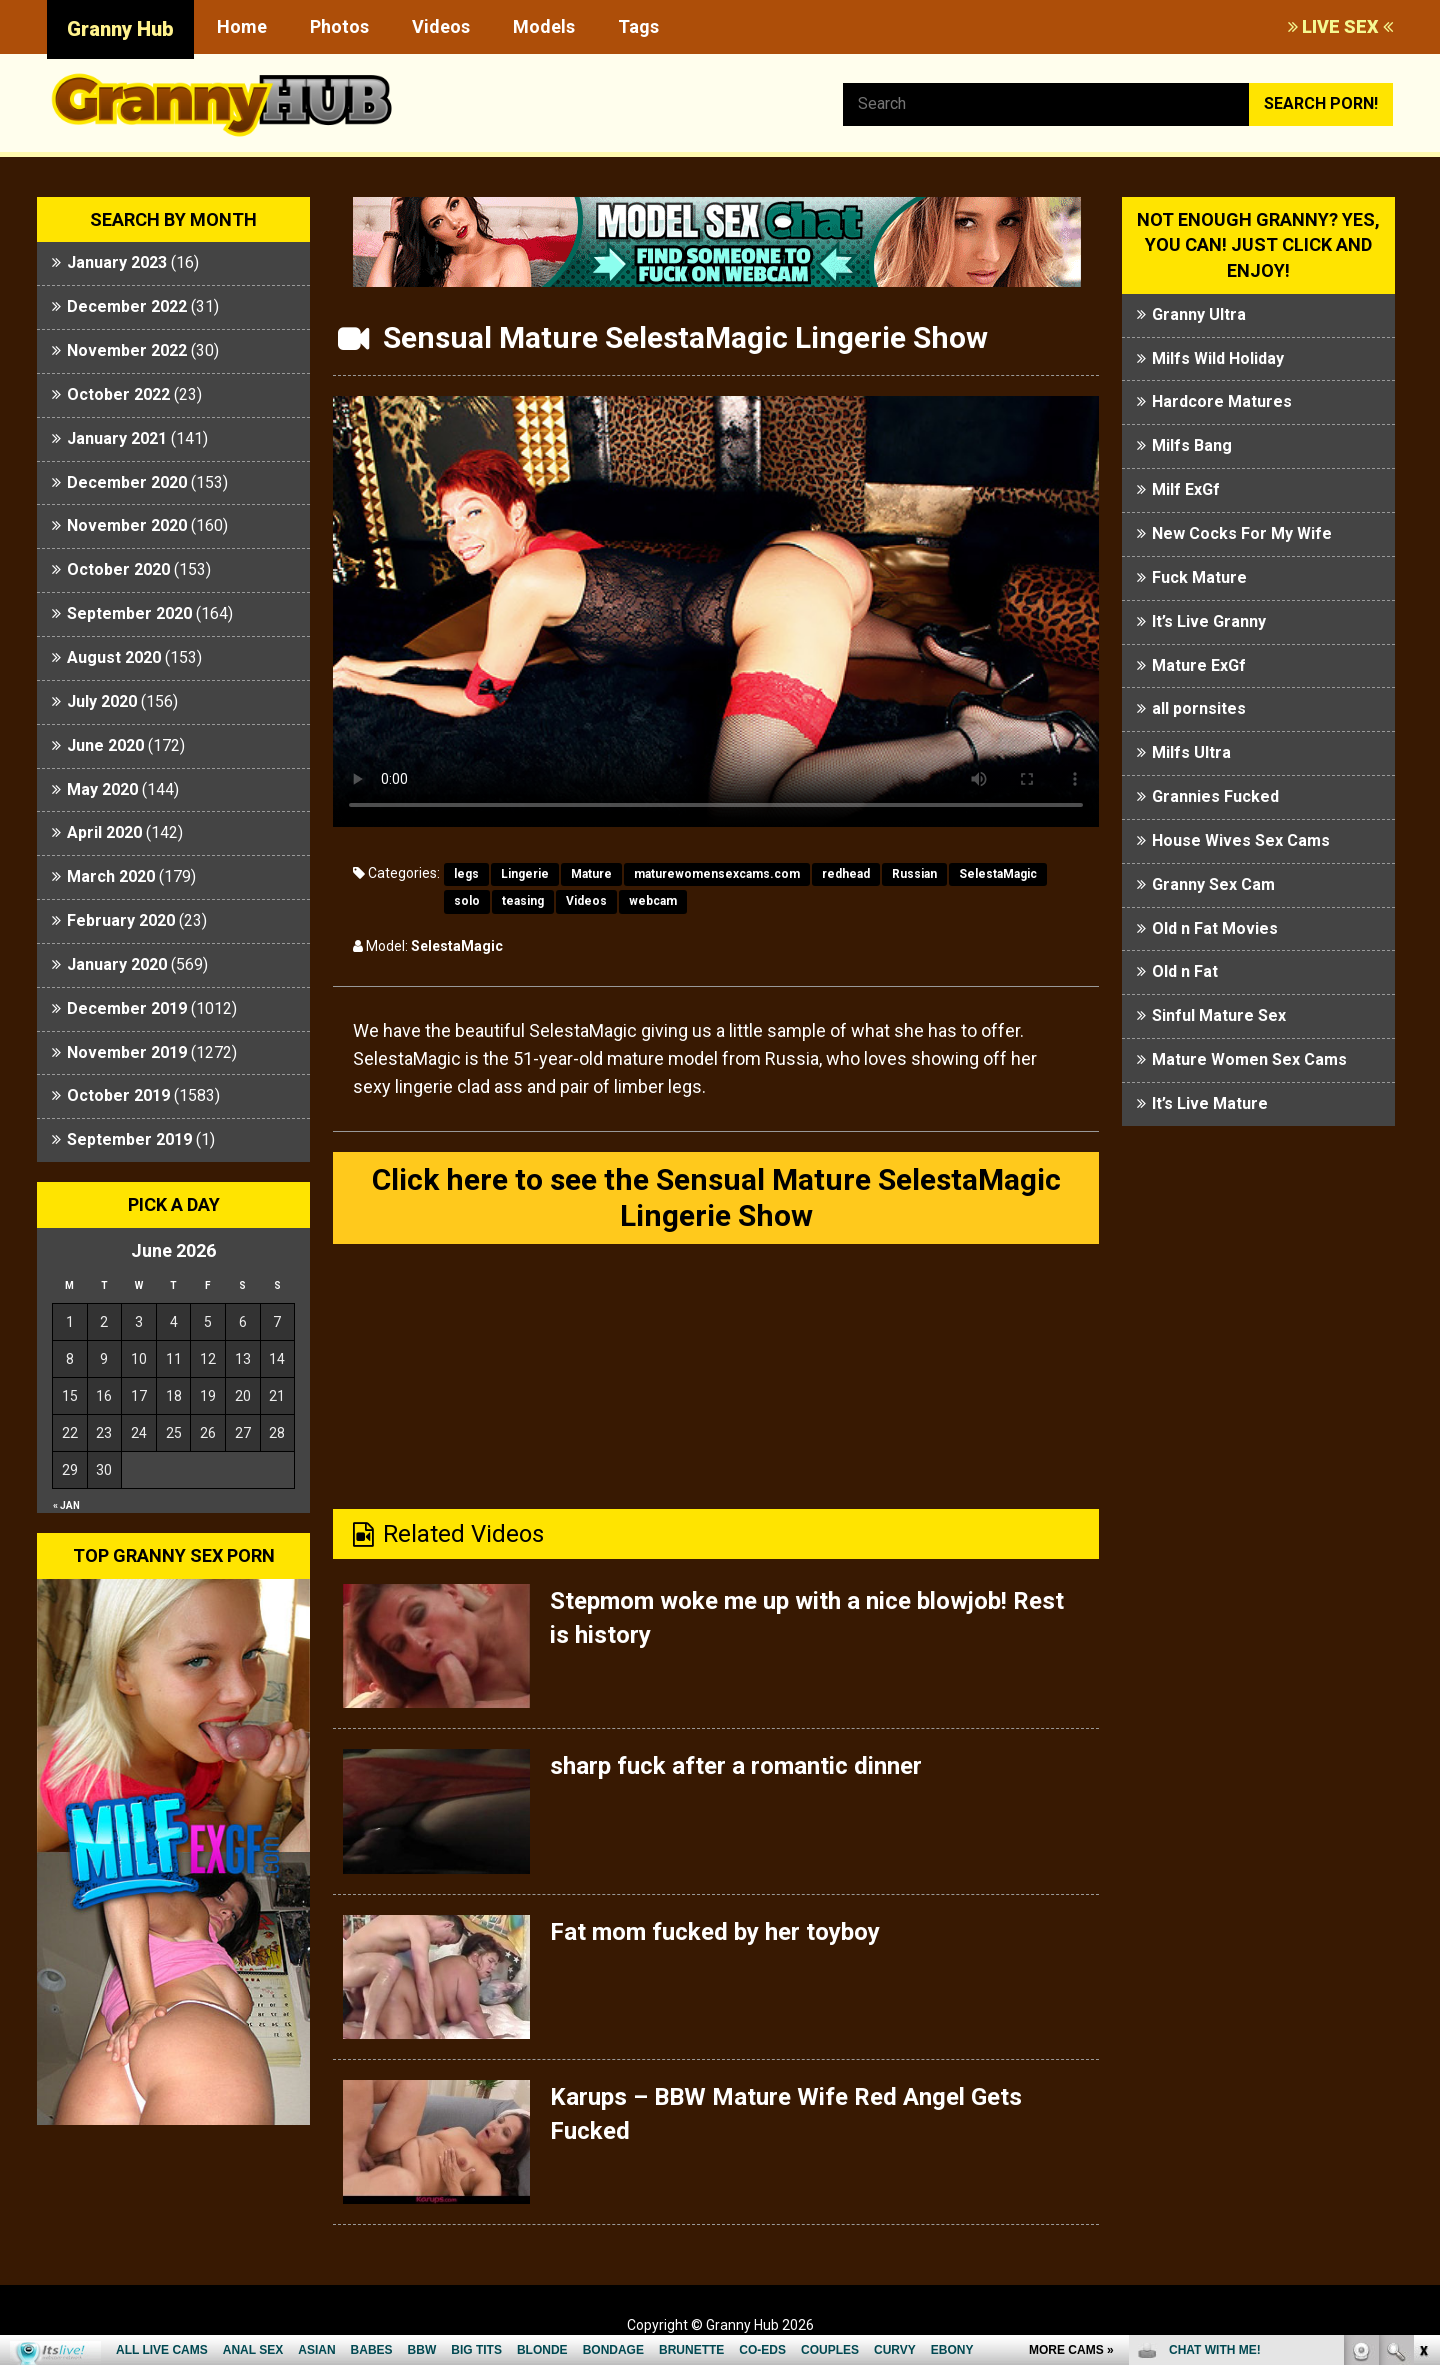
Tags (638, 26)
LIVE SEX (1340, 26)
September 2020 (129, 613)
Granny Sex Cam (1213, 884)
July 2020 (102, 701)
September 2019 (129, 1139)
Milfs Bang (1192, 445)
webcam (653, 901)
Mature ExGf (1199, 665)
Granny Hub (120, 29)
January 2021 (117, 438)
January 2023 (117, 262)
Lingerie (525, 874)
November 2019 (127, 1052)
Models (544, 26)
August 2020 (114, 657)
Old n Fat (1185, 971)
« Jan (66, 1505)
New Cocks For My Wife (1242, 533)
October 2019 (118, 1095)
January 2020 (117, 964)
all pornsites (1199, 708)
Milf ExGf (1186, 489)
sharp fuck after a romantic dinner (736, 1766)
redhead (846, 874)
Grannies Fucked (1215, 796)
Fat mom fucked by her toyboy (715, 1932)
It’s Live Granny (1209, 621)
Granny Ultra (1199, 314)
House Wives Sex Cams (1241, 840)
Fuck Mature (1199, 577)
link (1422, 2052)
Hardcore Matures (1222, 401)
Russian (914, 874)
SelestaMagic (998, 874)
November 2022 (127, 350)
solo (467, 901)
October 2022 (118, 394)
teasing (523, 901)
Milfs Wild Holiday (1218, 358)
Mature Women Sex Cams (1249, 1059)
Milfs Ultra (1191, 752)
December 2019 (127, 1008)
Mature (591, 874)
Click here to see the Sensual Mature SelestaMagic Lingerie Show (716, 1197)
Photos (339, 26)
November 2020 (127, 525)
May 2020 (102, 789)
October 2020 (118, 569)
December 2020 (127, 482)
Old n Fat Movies (1215, 928)
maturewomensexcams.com (717, 874)
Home (242, 26)
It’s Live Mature (1210, 1103)
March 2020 (111, 876)
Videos (441, 26)
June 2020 (105, 745)
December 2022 (127, 306)
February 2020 (121, 920)
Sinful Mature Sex (1219, 1015)
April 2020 (104, 832)
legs (466, 874)
